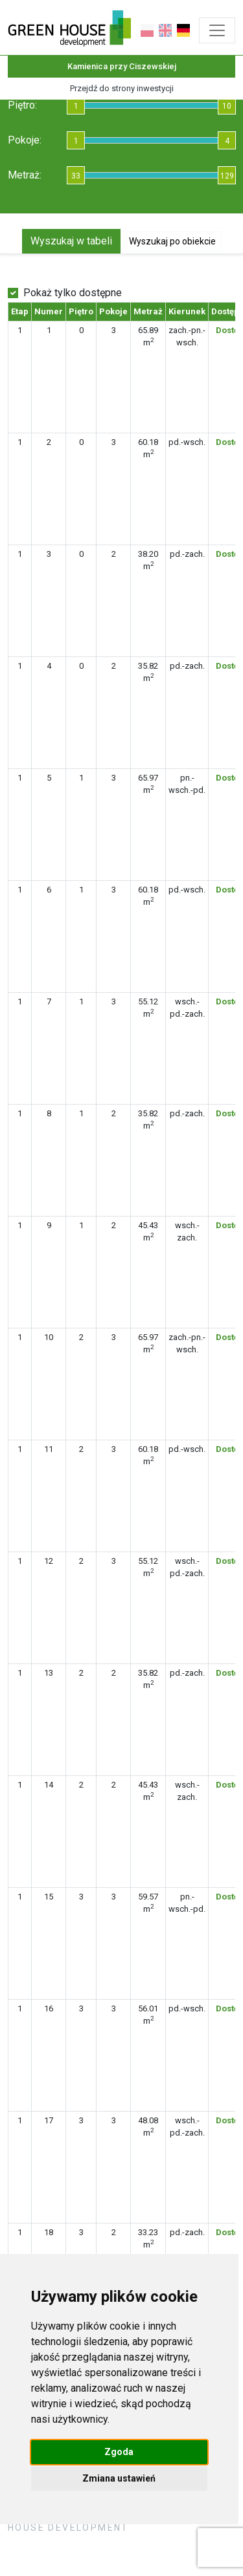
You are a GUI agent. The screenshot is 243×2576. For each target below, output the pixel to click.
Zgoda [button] (118, 2452)
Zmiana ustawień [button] (119, 2478)
